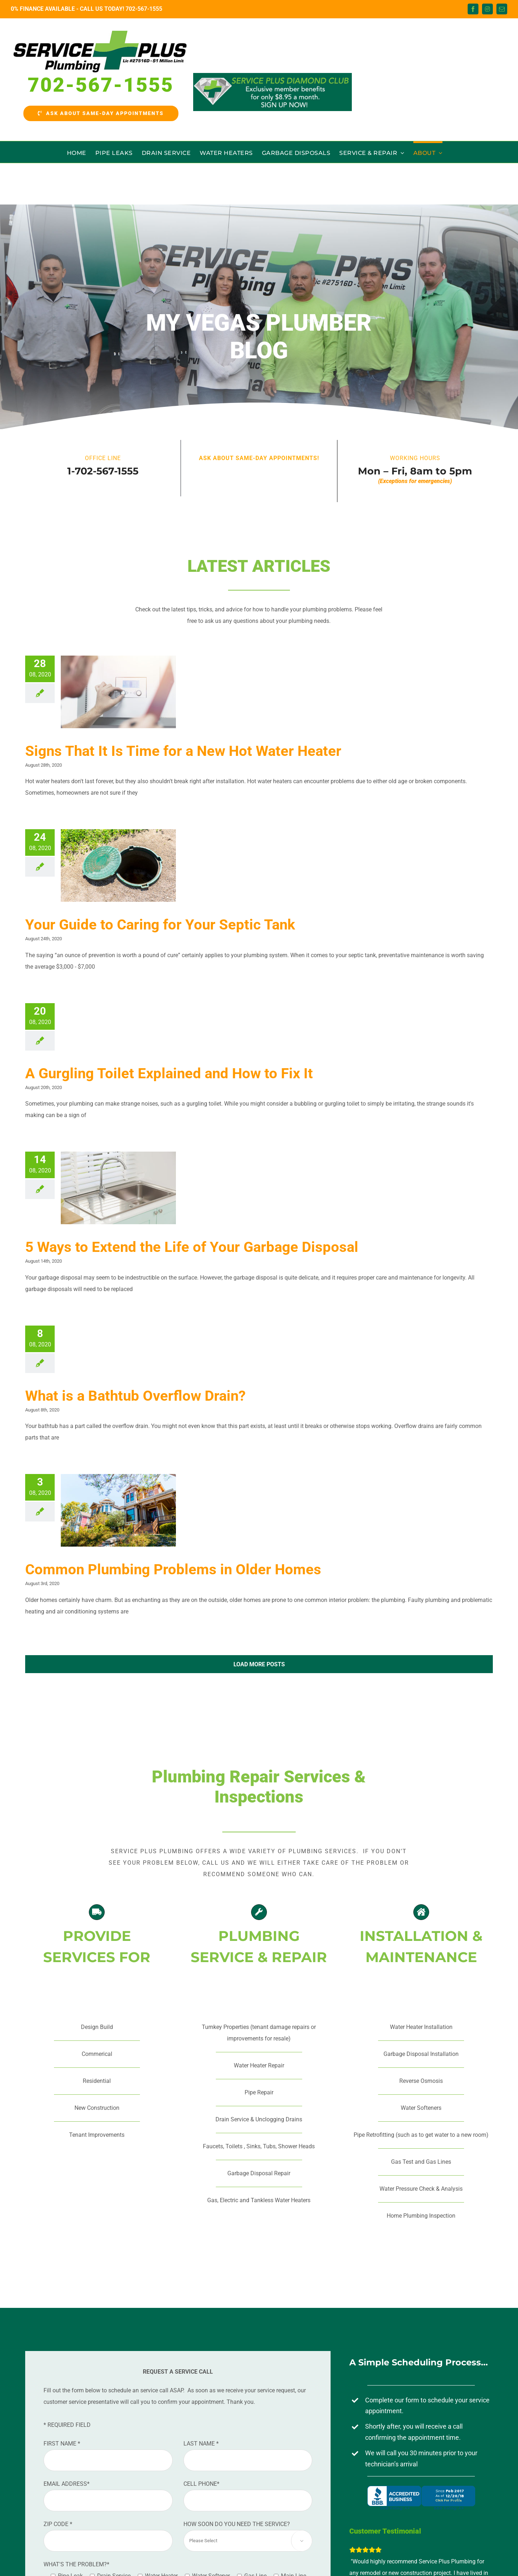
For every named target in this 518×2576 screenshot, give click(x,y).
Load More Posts (259, 1664)
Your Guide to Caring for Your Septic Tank (160, 924)
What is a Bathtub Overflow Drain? (135, 1395)
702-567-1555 (144, 8)
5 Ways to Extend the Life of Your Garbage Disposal (191, 1247)
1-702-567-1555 (102, 471)
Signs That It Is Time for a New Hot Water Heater (183, 751)
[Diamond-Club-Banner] (272, 92)
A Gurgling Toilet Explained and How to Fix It (169, 1073)
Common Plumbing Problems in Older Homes (173, 1569)
